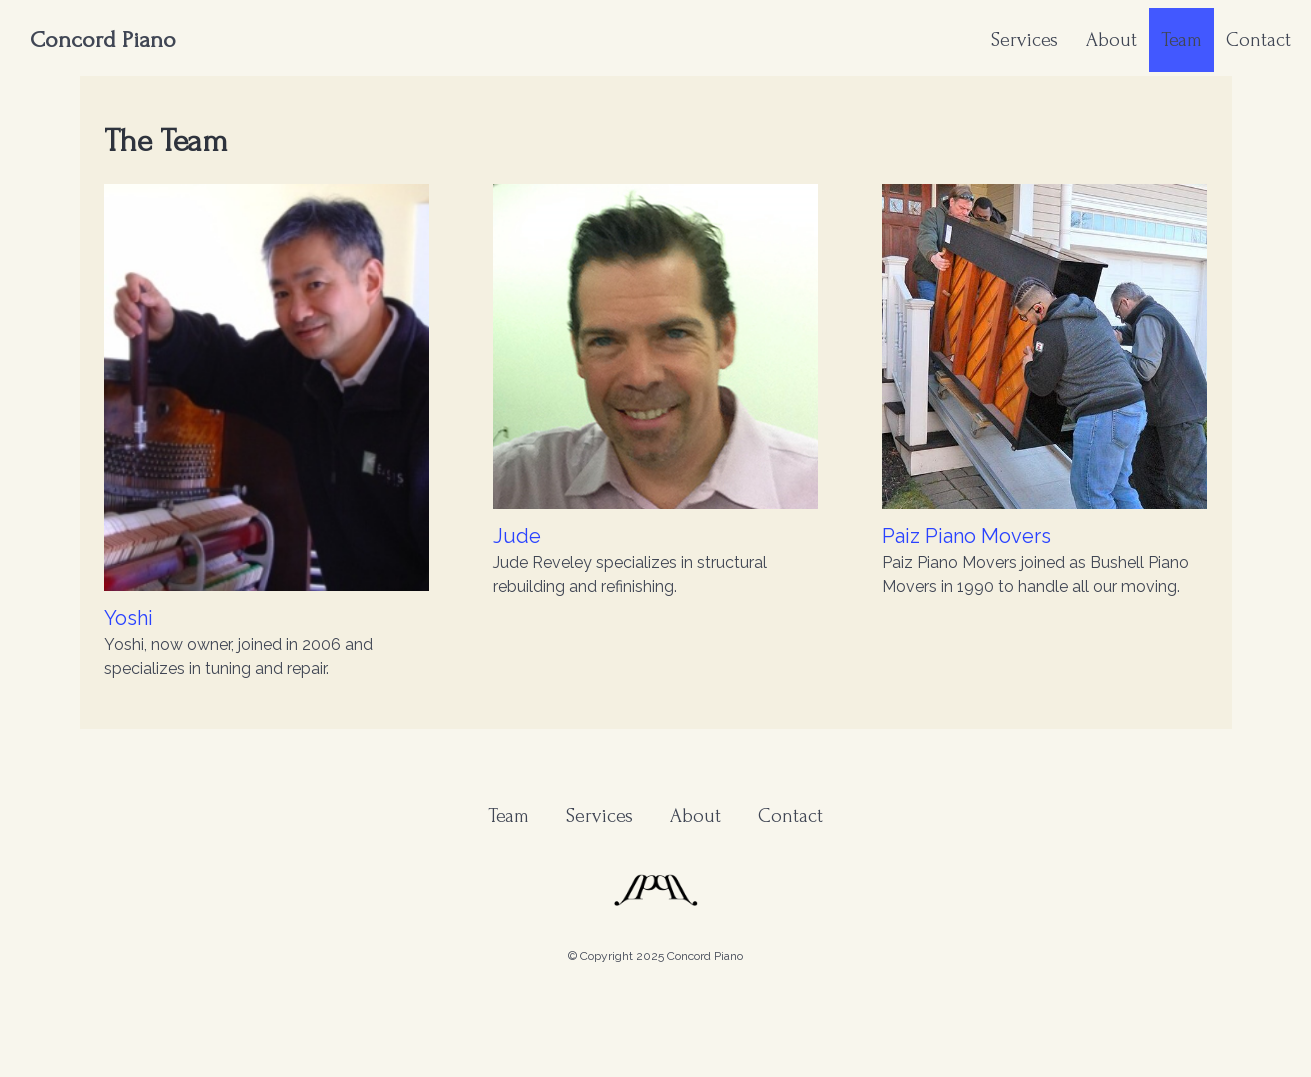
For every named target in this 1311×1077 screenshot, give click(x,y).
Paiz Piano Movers (966, 536)
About (1111, 40)
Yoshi (128, 618)
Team (1181, 40)
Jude (517, 536)
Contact (1258, 40)
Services (1024, 40)
